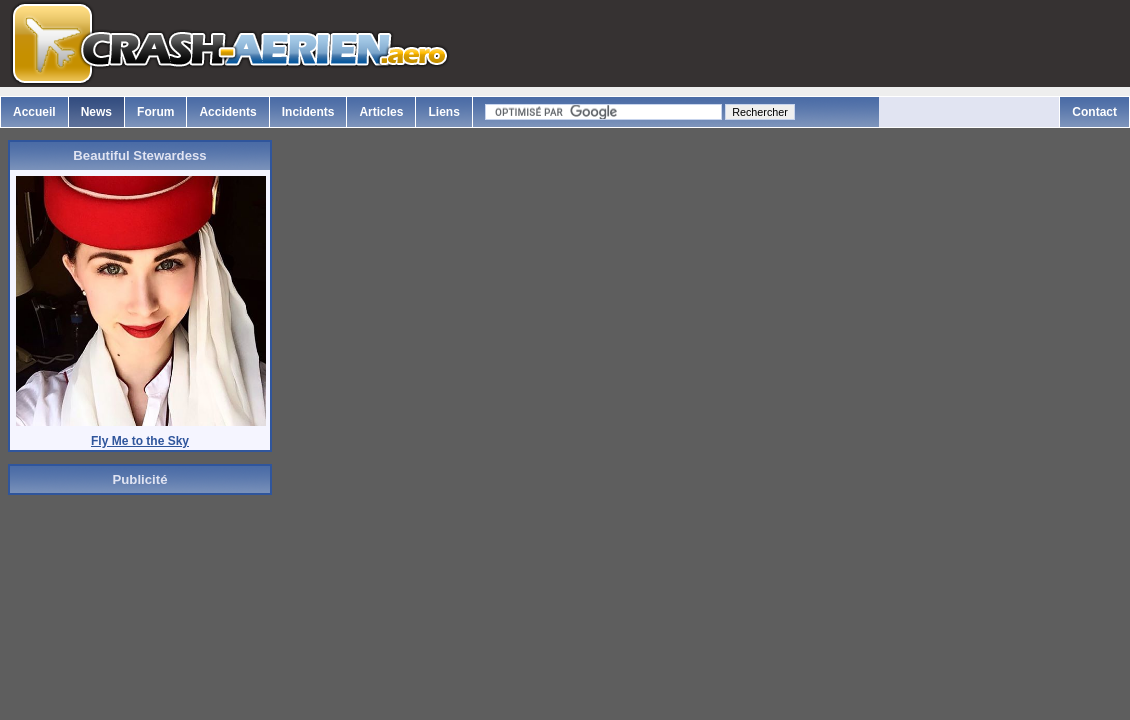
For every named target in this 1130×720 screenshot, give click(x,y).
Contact (1094, 112)
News (96, 112)
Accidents (227, 112)
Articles (381, 112)
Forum (155, 112)
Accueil (34, 112)
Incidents (308, 112)
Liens (443, 112)
